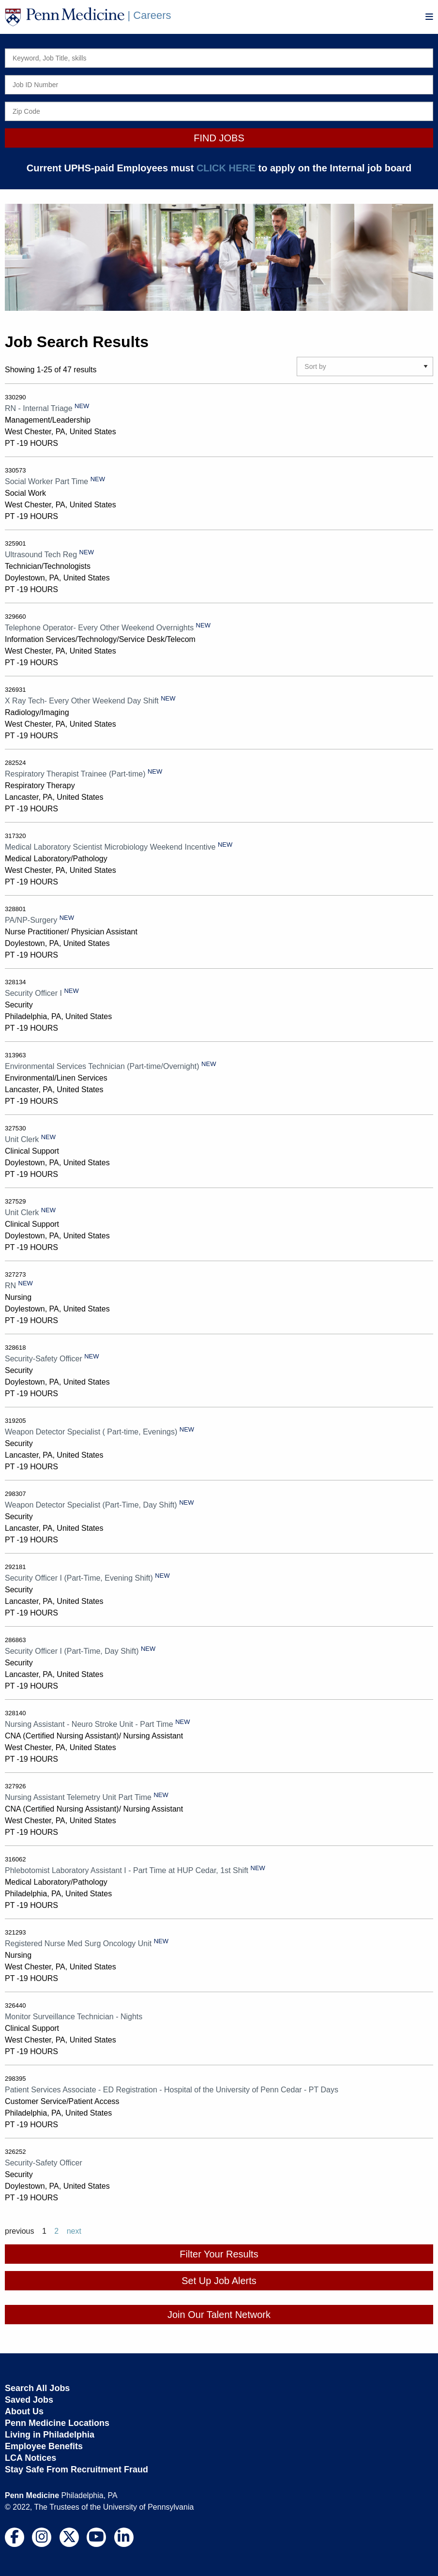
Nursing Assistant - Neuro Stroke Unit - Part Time (89, 1724)
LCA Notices (30, 2458)
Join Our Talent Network (219, 2314)
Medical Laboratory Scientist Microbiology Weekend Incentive (110, 847)
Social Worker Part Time (46, 481)
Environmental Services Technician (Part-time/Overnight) (102, 1066)
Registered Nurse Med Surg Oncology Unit (78, 1943)
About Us (24, 2411)
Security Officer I (33, 993)
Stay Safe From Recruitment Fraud (76, 2469)
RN (10, 1285)
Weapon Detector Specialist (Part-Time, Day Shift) (91, 1505)
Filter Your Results (219, 2254)
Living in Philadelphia (49, 2434)
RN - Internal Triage (39, 408)
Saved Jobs (29, 2400)
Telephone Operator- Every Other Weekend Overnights (99, 628)
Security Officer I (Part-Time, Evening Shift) (79, 1578)
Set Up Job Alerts (219, 2280)
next (74, 2231)
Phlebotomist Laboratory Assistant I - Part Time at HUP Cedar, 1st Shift (126, 1870)
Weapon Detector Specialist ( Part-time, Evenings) (91, 1432)
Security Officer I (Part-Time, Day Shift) (72, 1651)
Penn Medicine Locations (57, 2423)
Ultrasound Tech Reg (41, 554)
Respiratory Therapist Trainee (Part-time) (75, 774)
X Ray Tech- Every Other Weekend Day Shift (82, 701)
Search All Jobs (37, 2388)
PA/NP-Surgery (31, 920)
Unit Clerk (22, 1139)
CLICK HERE (226, 168)
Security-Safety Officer (43, 1359)
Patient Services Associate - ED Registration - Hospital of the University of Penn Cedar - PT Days (171, 2090)
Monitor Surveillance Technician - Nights (73, 2016)
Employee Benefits (44, 2446)
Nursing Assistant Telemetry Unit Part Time (78, 1797)
